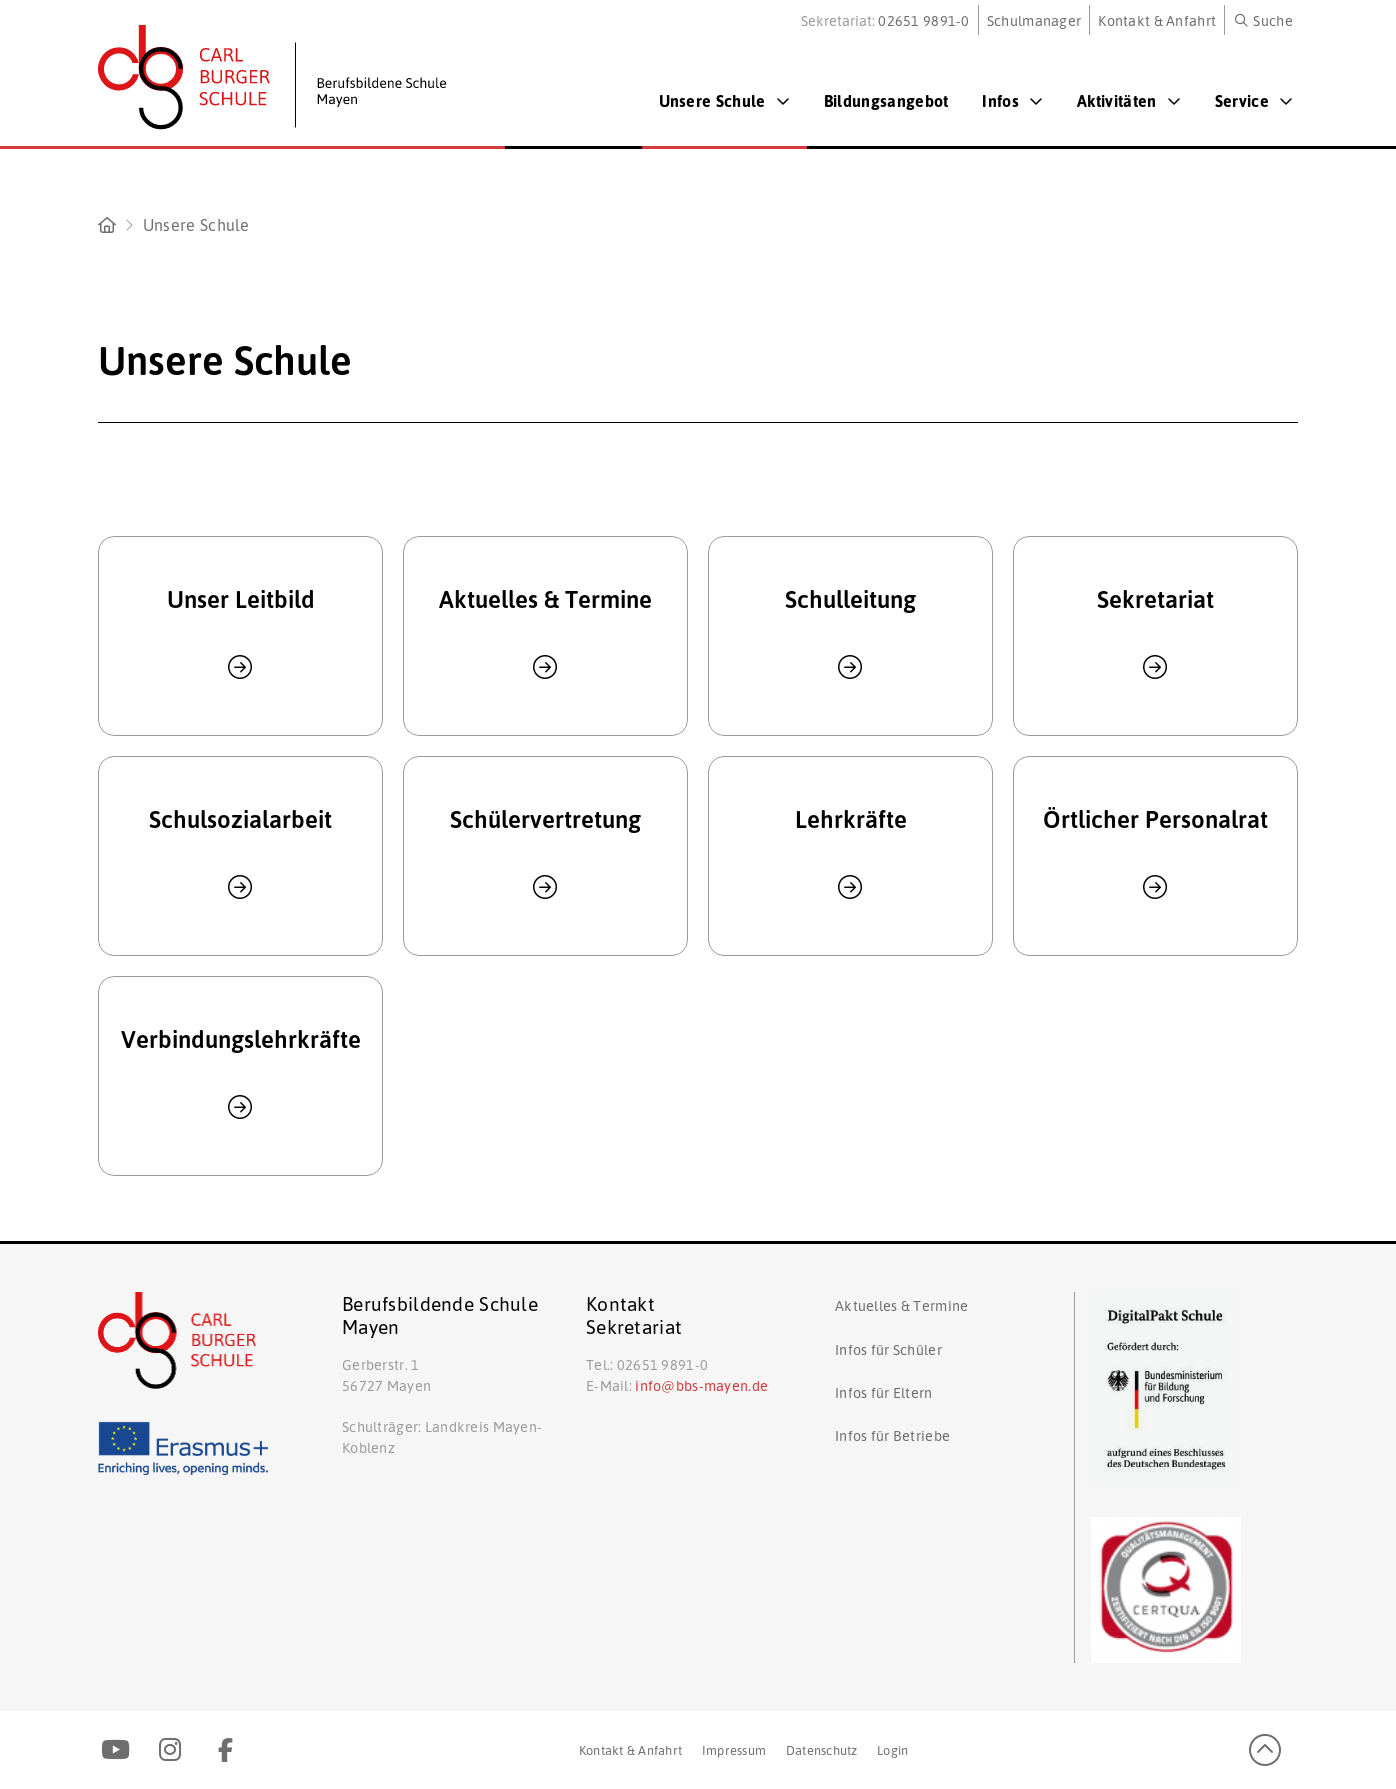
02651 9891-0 (923, 20)
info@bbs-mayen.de (701, 1385)
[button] (1264, 20)
